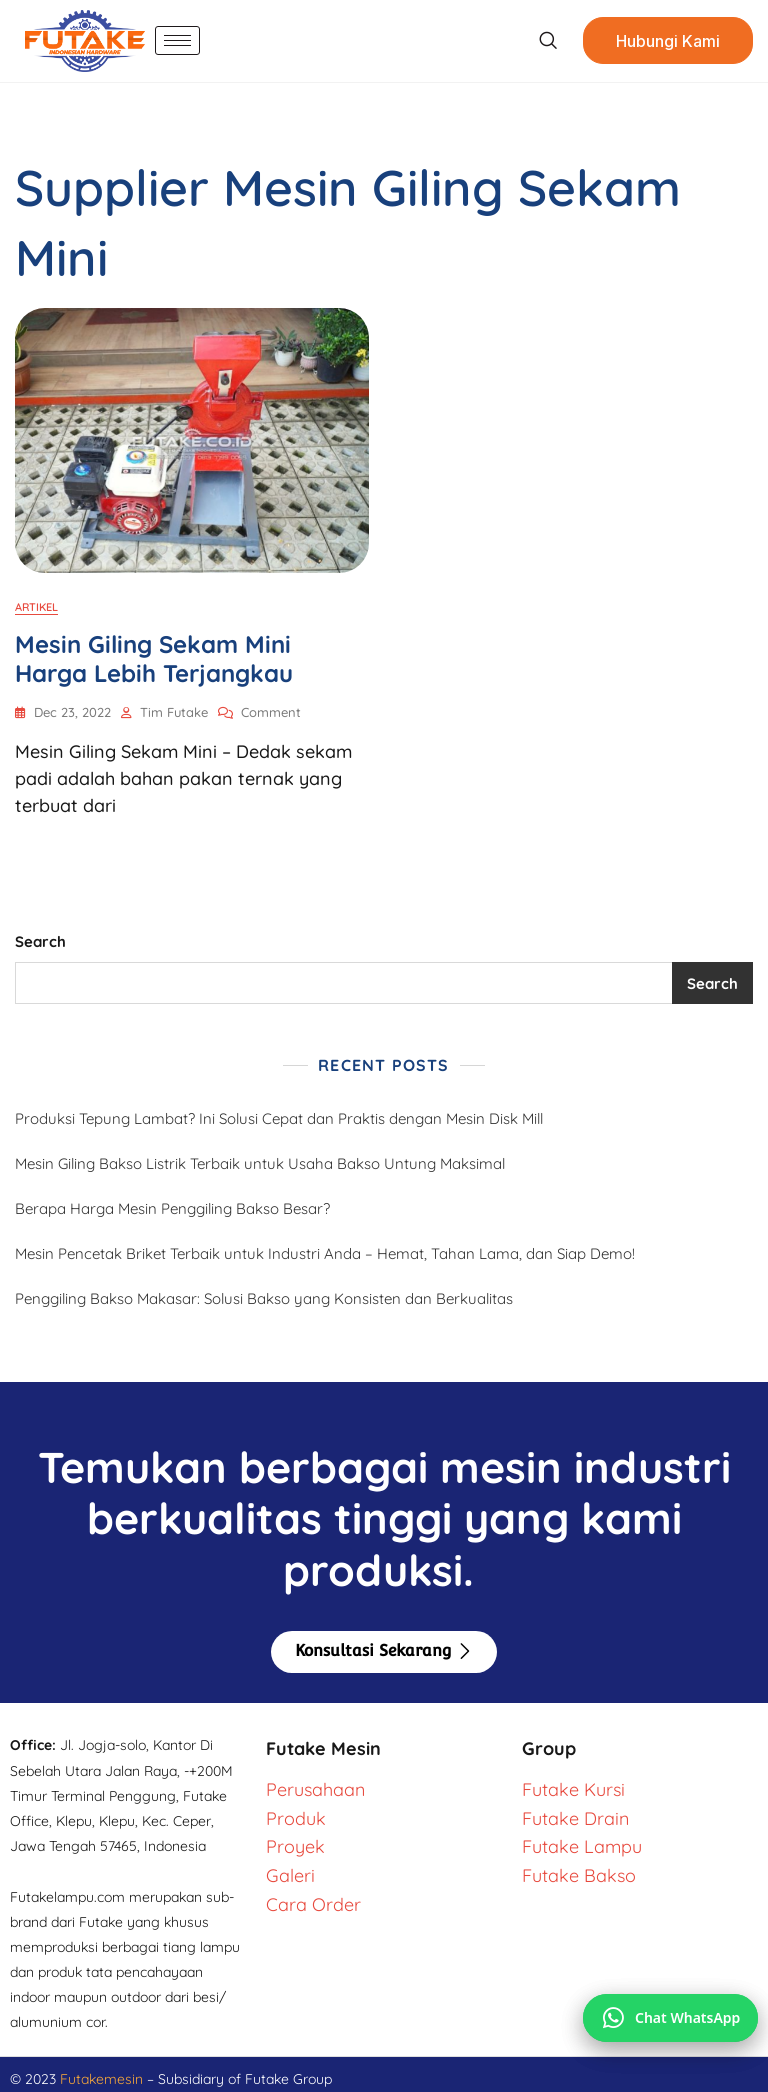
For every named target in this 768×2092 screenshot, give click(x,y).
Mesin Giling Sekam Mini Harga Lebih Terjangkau (154, 658)
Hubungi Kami (668, 41)
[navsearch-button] (547, 41)
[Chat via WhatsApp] (670, 2018)
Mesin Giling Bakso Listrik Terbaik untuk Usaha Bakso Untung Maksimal (260, 1163)
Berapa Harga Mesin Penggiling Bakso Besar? (172, 1208)
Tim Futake (174, 712)
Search (40, 941)
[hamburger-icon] (177, 40)
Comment (271, 711)
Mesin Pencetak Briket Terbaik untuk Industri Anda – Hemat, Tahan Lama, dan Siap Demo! (325, 1253)
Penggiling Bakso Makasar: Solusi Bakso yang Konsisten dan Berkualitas (264, 1298)
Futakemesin (103, 2079)
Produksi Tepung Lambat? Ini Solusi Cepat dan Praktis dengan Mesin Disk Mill (279, 1118)
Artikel (36, 607)
